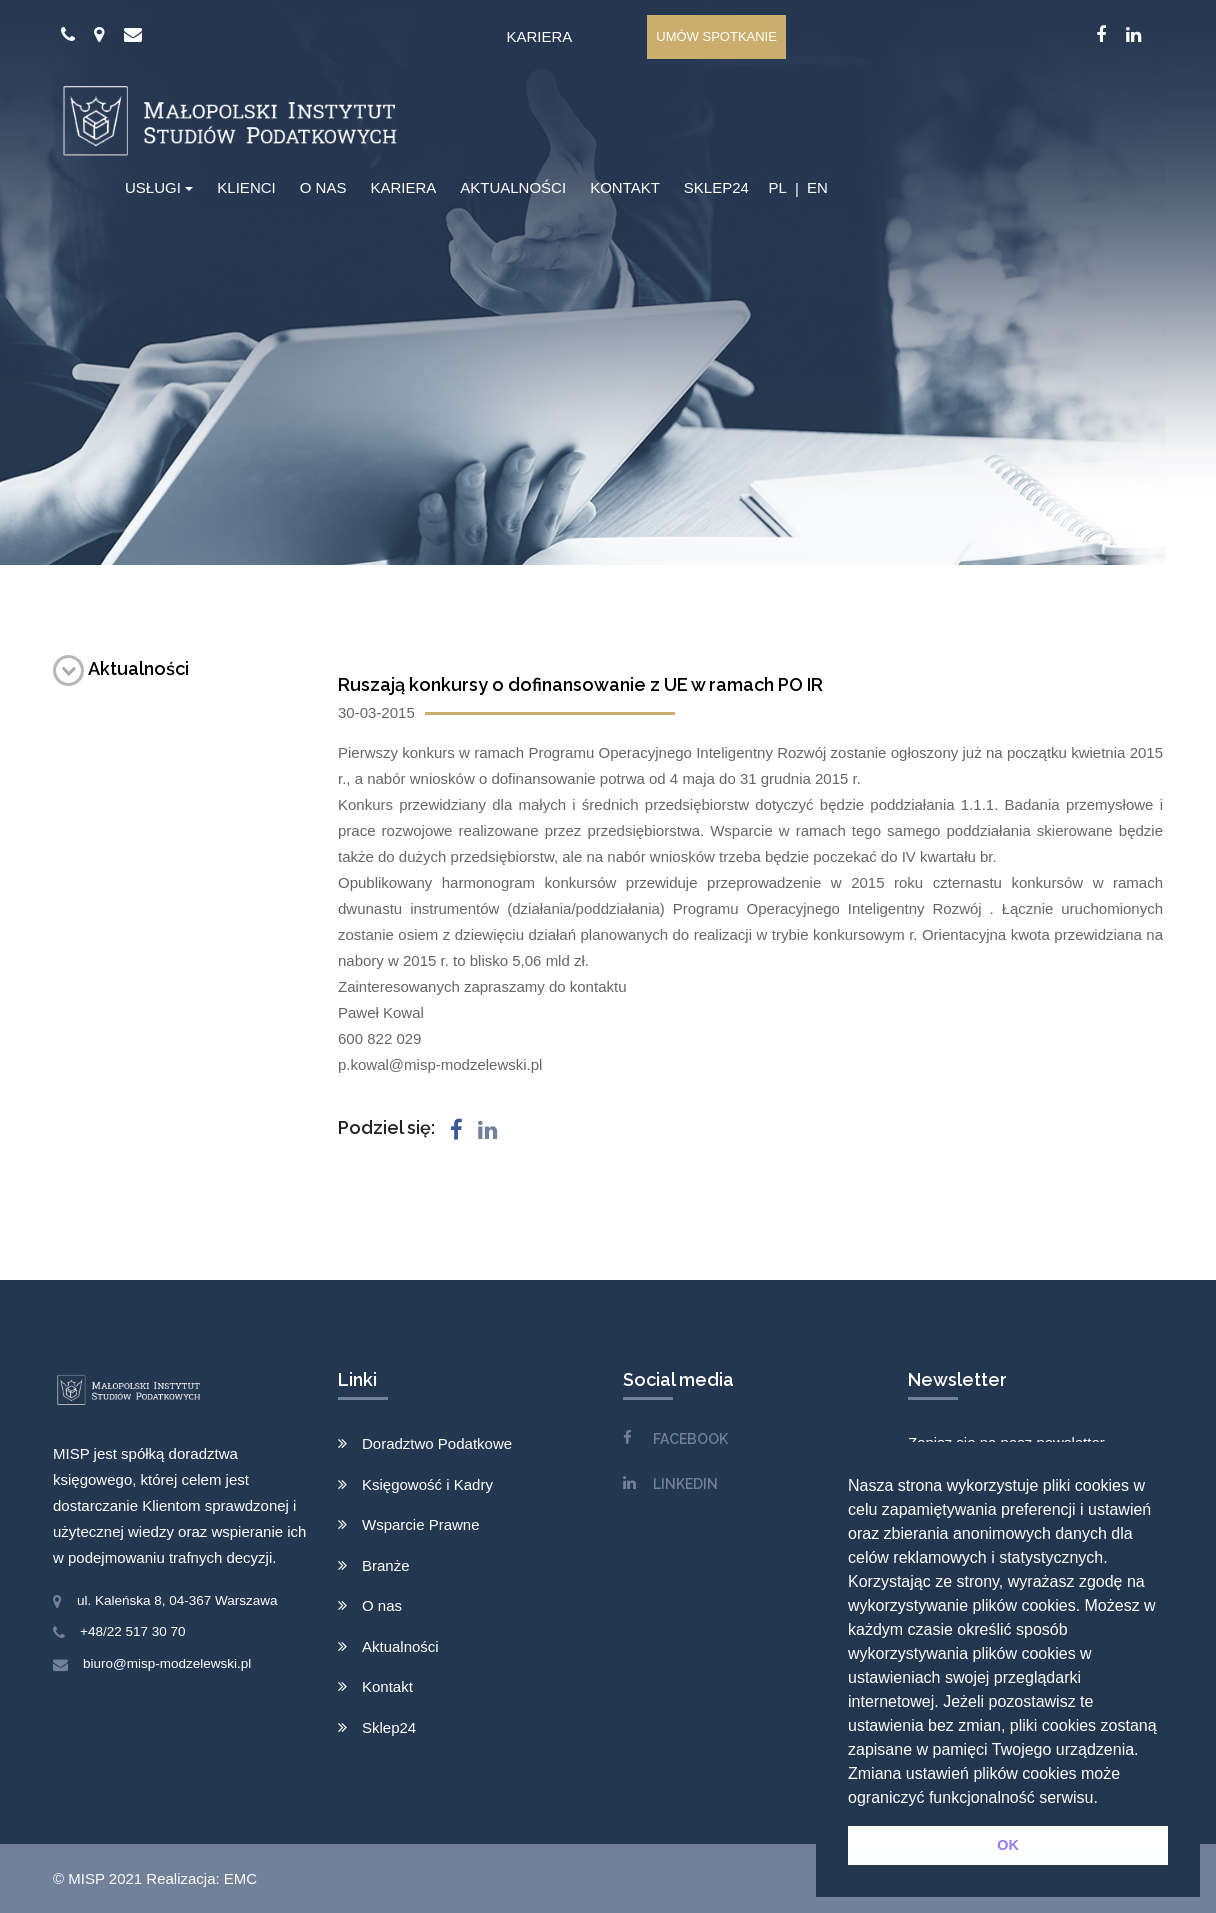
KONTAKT (625, 187)
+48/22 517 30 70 (132, 1631)
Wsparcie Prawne (421, 1524)
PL (777, 187)
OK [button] (1008, 1845)
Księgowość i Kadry (427, 1484)
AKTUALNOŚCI (513, 187)
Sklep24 (389, 1727)
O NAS (323, 187)
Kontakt (387, 1686)
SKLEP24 (716, 187)
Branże (386, 1565)
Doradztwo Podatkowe (437, 1443)
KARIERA (403, 187)
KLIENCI (246, 187)
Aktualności (121, 668)
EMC (240, 1878)
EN (817, 187)
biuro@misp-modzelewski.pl (167, 1663)
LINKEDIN (685, 1484)
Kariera (539, 36)
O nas (382, 1605)
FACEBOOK (690, 1439)
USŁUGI (153, 187)
